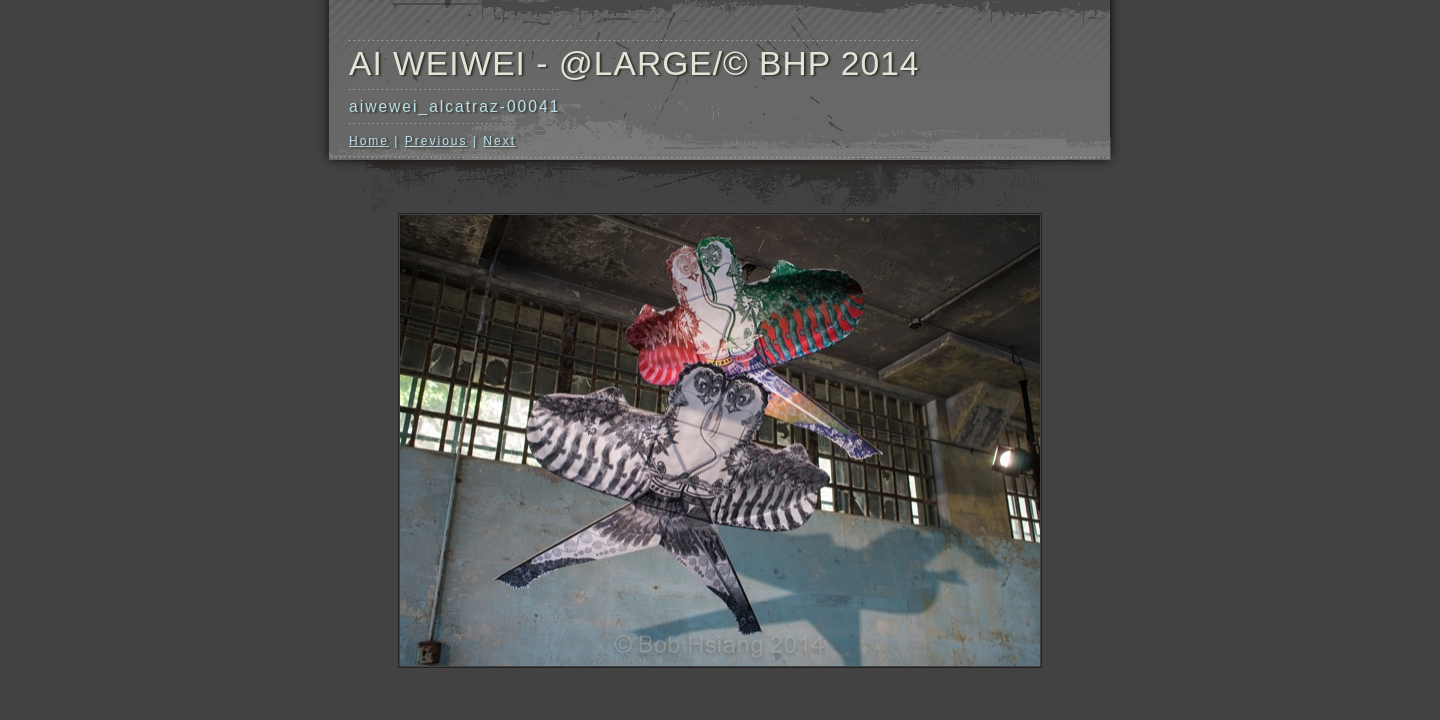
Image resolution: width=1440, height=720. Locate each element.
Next (499, 141)
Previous (436, 141)
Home (369, 141)
